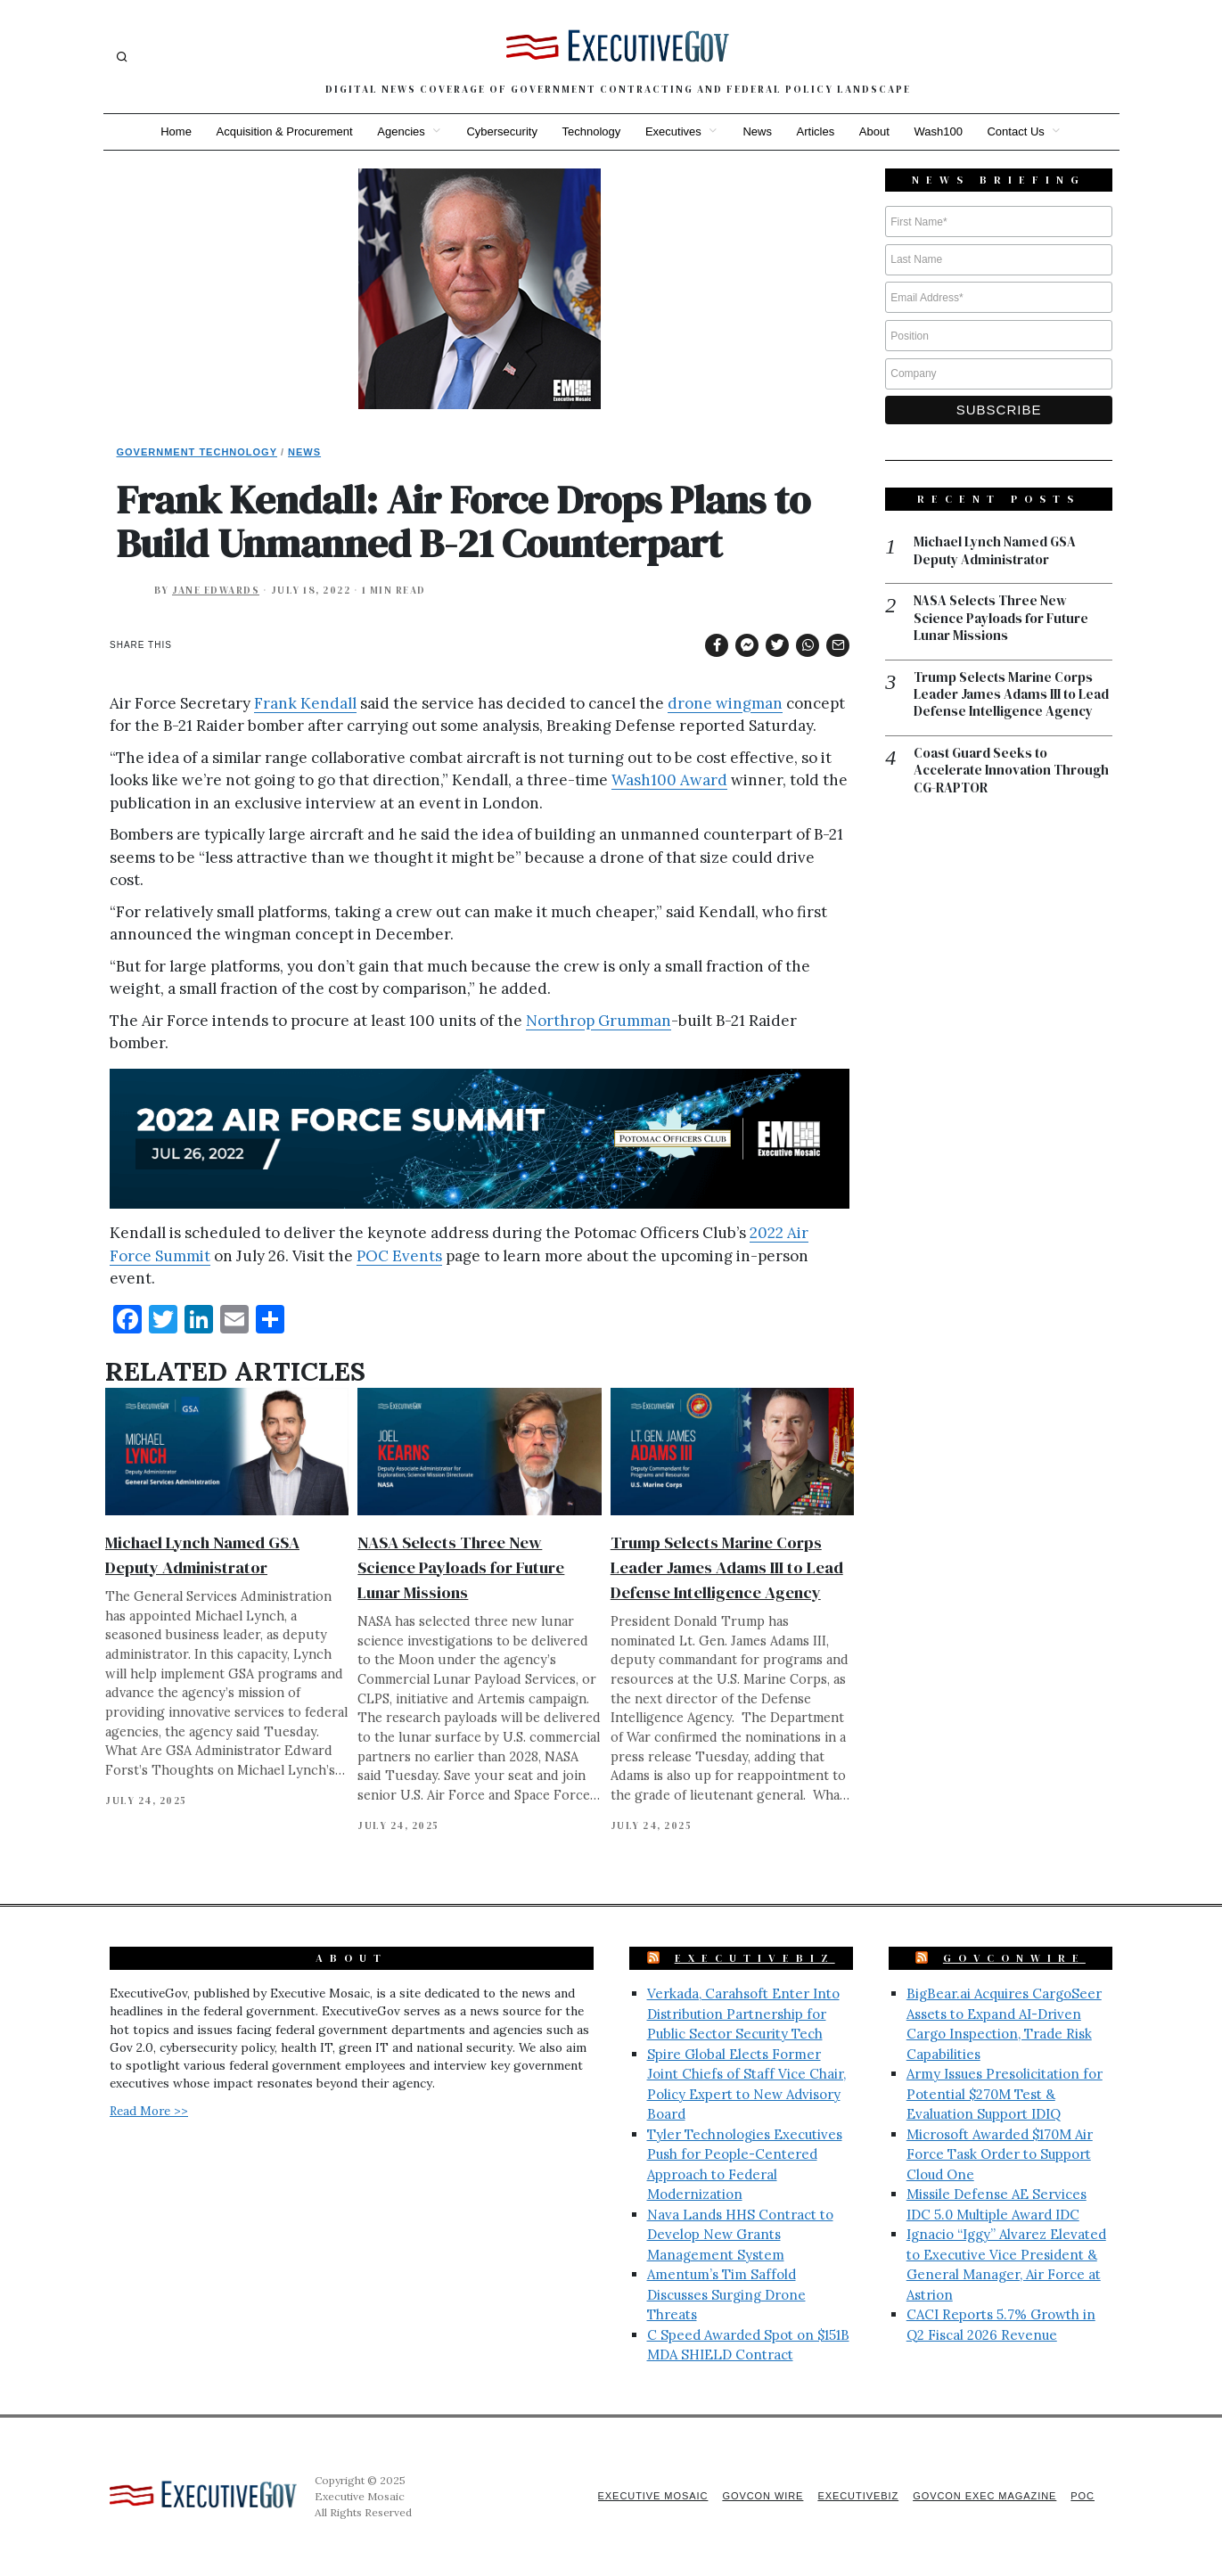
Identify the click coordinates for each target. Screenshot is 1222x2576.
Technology (591, 131)
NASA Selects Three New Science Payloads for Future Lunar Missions (460, 1567)
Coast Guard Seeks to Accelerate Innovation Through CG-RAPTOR (1011, 771)
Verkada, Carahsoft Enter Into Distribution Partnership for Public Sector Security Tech (743, 2013)
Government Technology (197, 452)
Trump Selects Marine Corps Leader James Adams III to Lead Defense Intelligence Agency (727, 1567)
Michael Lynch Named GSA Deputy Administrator (995, 551)
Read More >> (149, 2111)
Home (174, 131)
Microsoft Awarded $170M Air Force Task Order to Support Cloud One (999, 2154)
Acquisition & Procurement (283, 131)
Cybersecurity (501, 131)
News (758, 131)
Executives (673, 131)
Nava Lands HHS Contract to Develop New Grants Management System (740, 2234)
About (875, 131)
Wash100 (939, 131)
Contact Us (1017, 131)
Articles (816, 131)
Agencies (399, 131)
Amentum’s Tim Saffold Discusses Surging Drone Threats (726, 2294)
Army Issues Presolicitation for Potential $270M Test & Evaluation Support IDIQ (1004, 2093)
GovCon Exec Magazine (984, 2495)
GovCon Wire (761, 2495)
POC (1082, 2495)
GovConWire (1014, 1958)
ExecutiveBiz (755, 1958)
